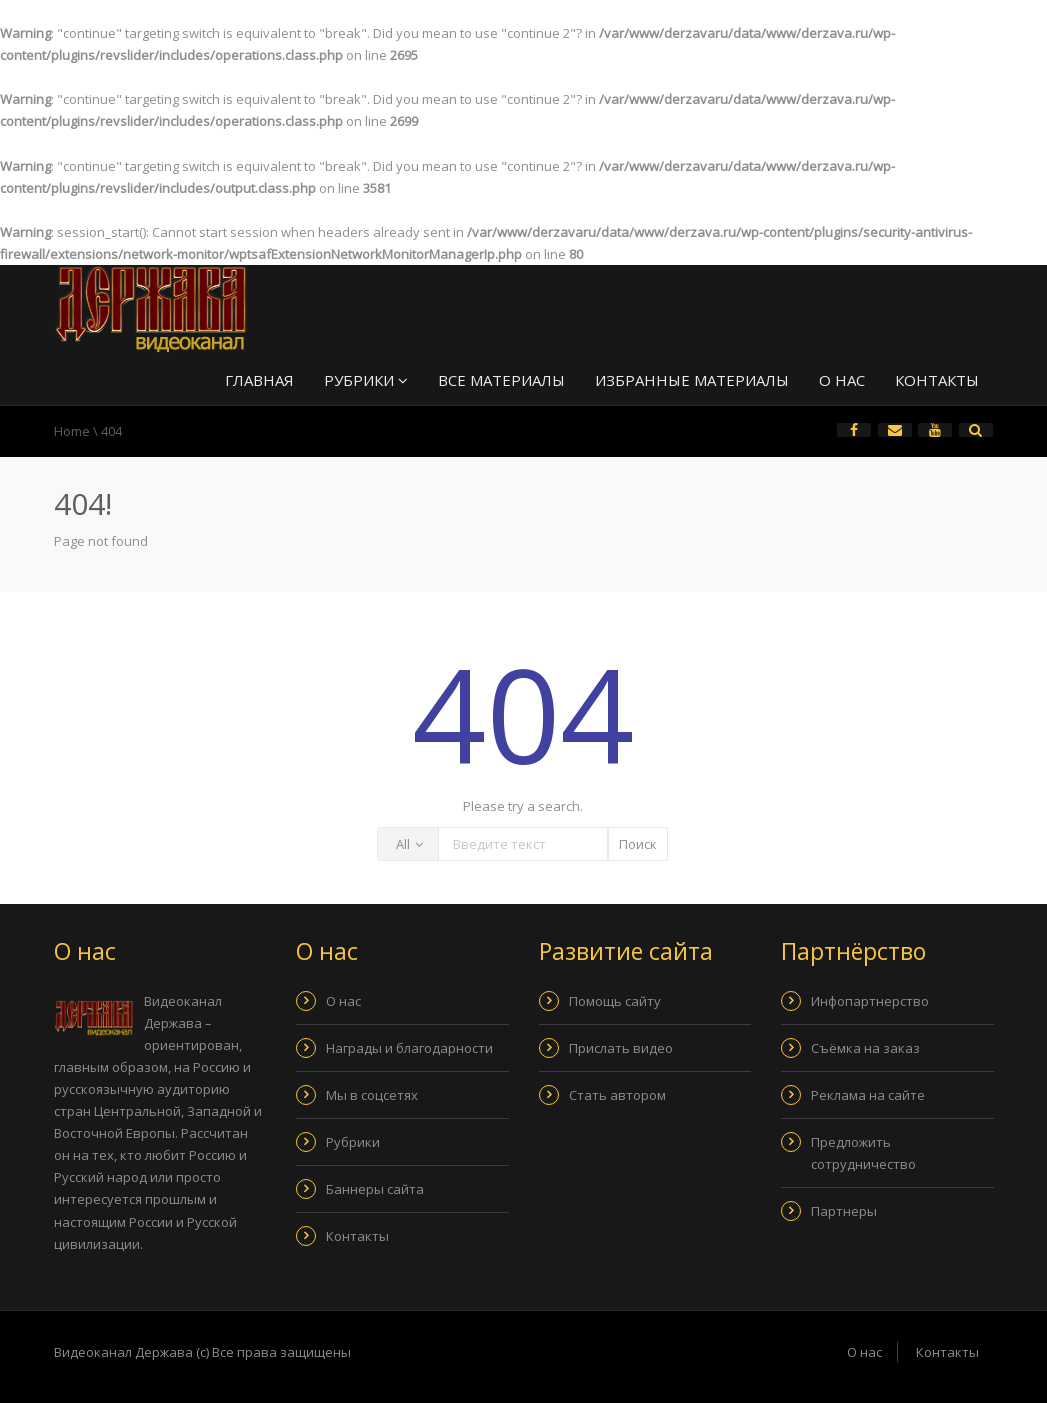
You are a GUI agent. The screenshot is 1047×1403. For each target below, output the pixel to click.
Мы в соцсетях (372, 1095)
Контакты (937, 380)
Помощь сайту (615, 1001)
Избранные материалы (692, 380)
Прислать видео (621, 1048)
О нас (842, 380)
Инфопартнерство (870, 1001)
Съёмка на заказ (865, 1048)
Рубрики (366, 380)
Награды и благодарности (409, 1048)
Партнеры (844, 1211)
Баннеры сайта (375, 1189)
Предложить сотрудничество (863, 1153)
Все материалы (501, 380)
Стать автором (617, 1095)
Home (72, 431)
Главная (259, 380)
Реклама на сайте (868, 1095)
